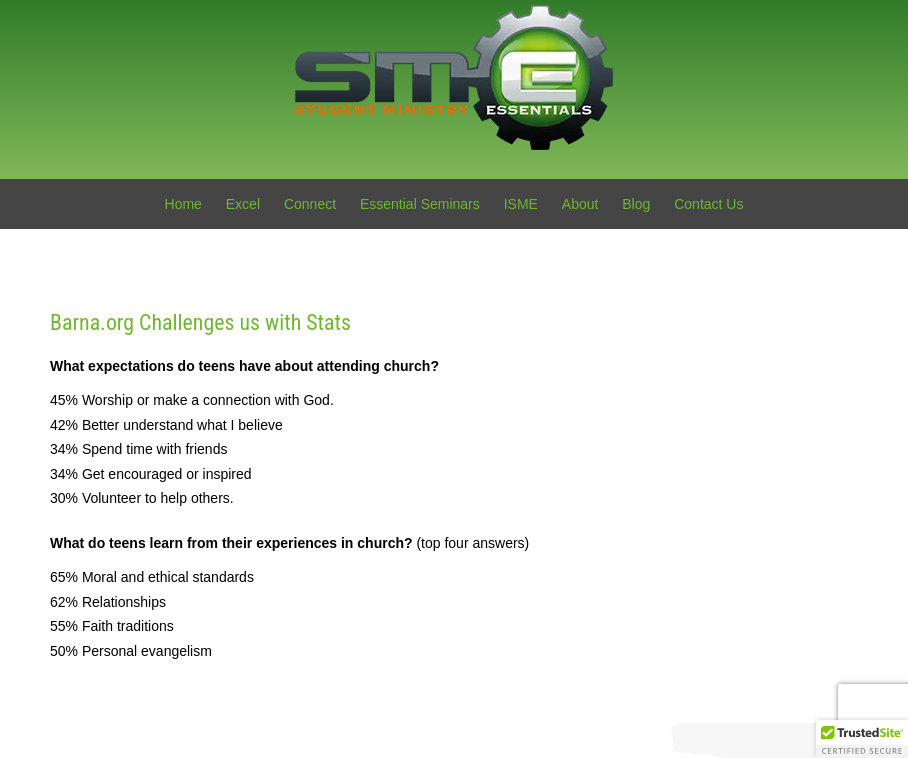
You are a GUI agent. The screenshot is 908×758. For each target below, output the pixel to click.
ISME (521, 204)
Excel (243, 204)
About (580, 204)
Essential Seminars (420, 204)
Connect (310, 204)
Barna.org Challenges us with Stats (200, 322)
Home (183, 204)
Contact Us (708, 204)
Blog (636, 204)
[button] (862, 739)
